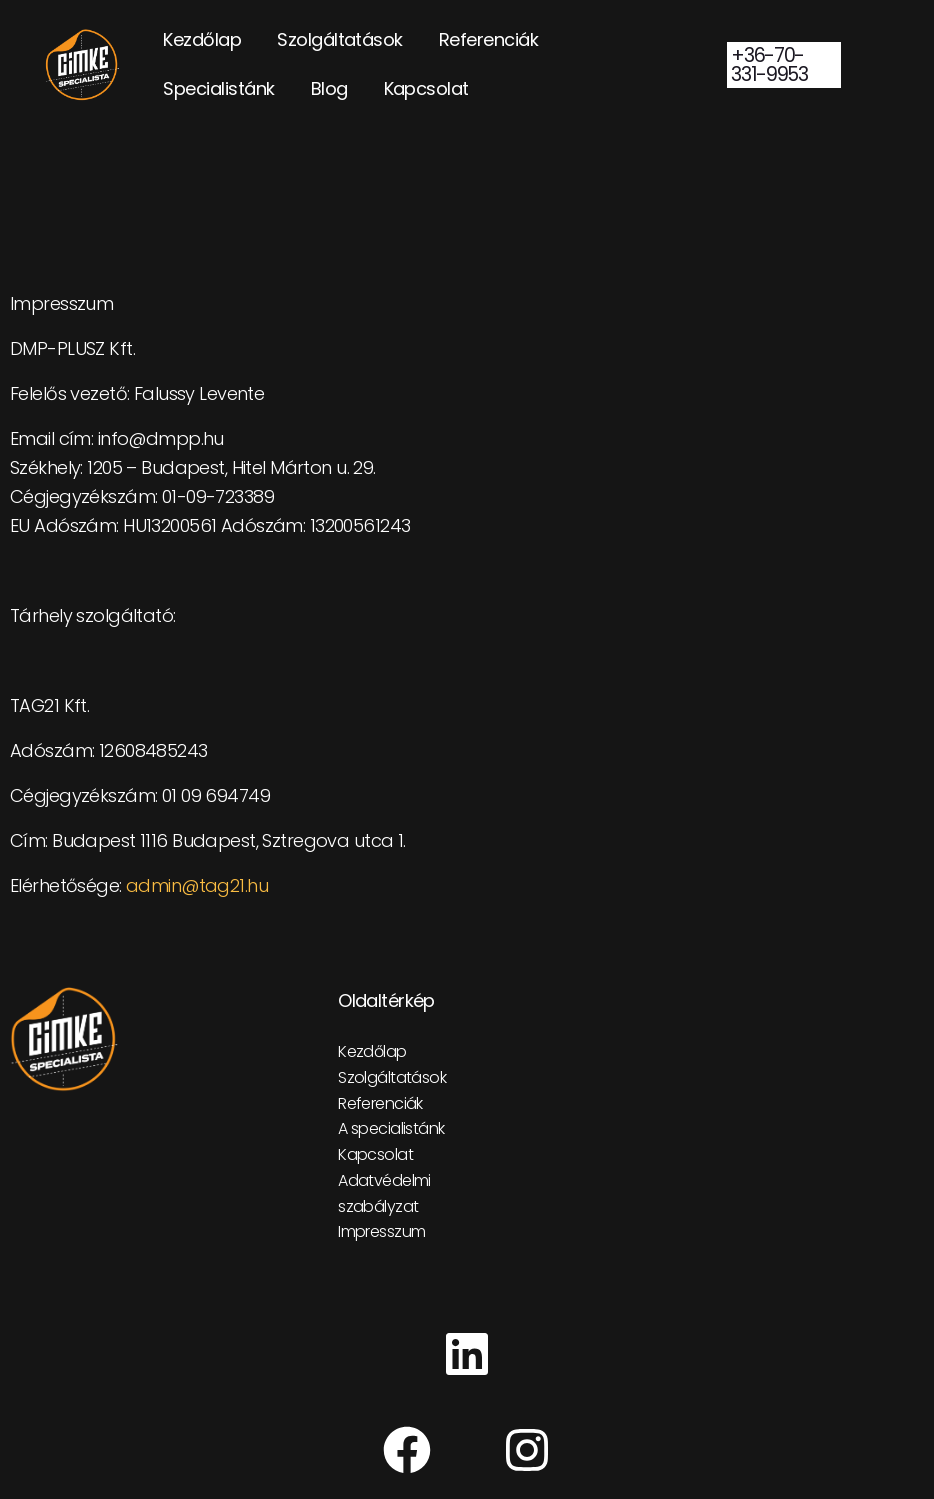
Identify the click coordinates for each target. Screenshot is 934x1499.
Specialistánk (218, 88)
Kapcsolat (426, 88)
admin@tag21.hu (197, 885)
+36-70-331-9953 (769, 65)
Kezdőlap (202, 39)
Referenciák (488, 39)
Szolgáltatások (340, 39)
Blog (329, 88)
